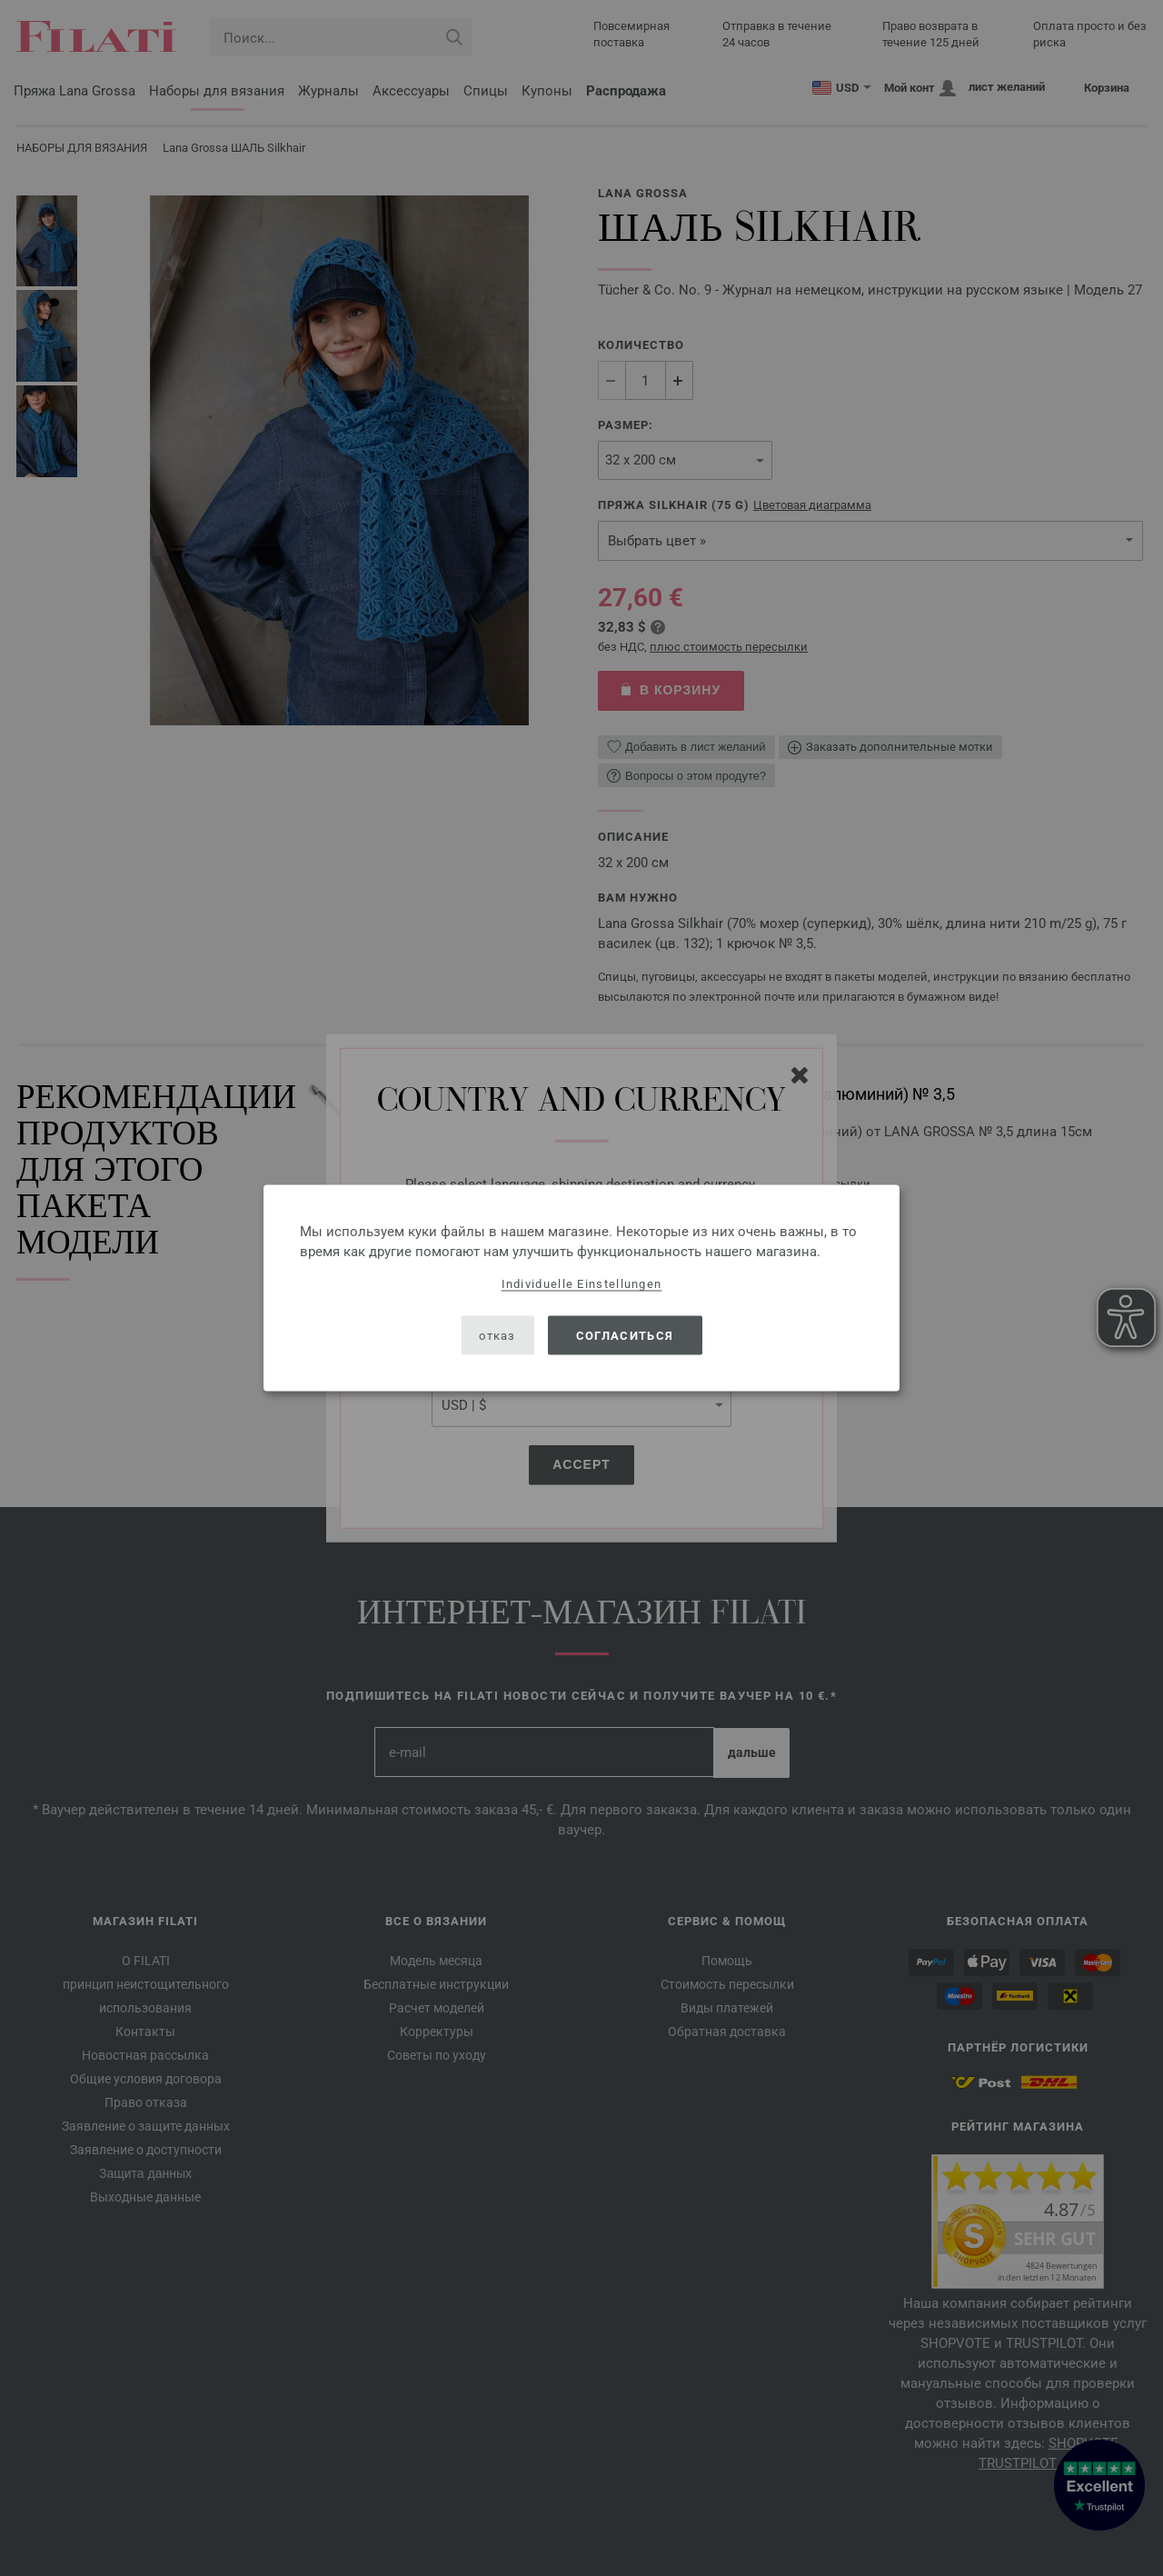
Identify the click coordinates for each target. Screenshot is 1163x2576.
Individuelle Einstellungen (582, 1284)
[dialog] (581, 1288)
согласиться (624, 1335)
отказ (497, 1335)
